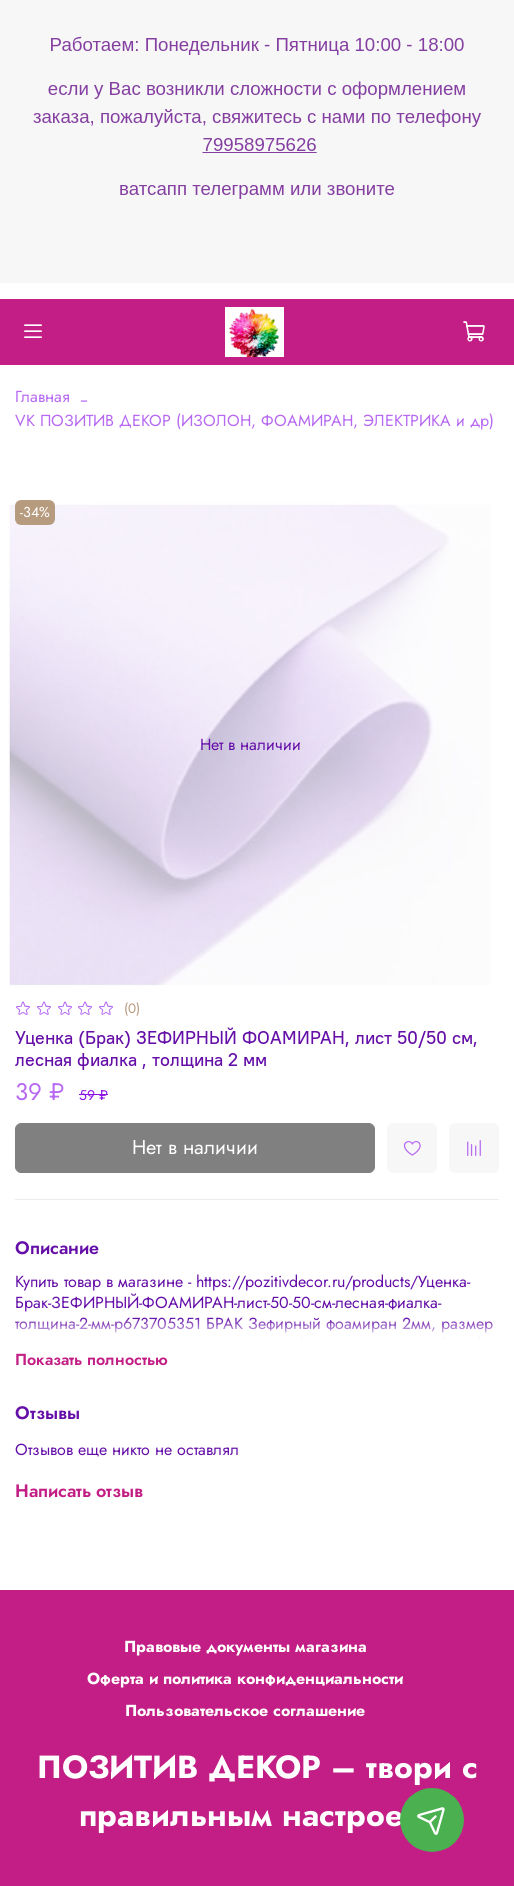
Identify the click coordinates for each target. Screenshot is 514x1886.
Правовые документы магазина (245, 1646)
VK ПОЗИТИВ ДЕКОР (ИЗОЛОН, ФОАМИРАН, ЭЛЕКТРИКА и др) (254, 420)
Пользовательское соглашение (245, 1710)
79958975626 (260, 144)
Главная (42, 396)
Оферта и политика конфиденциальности (245, 1678)
